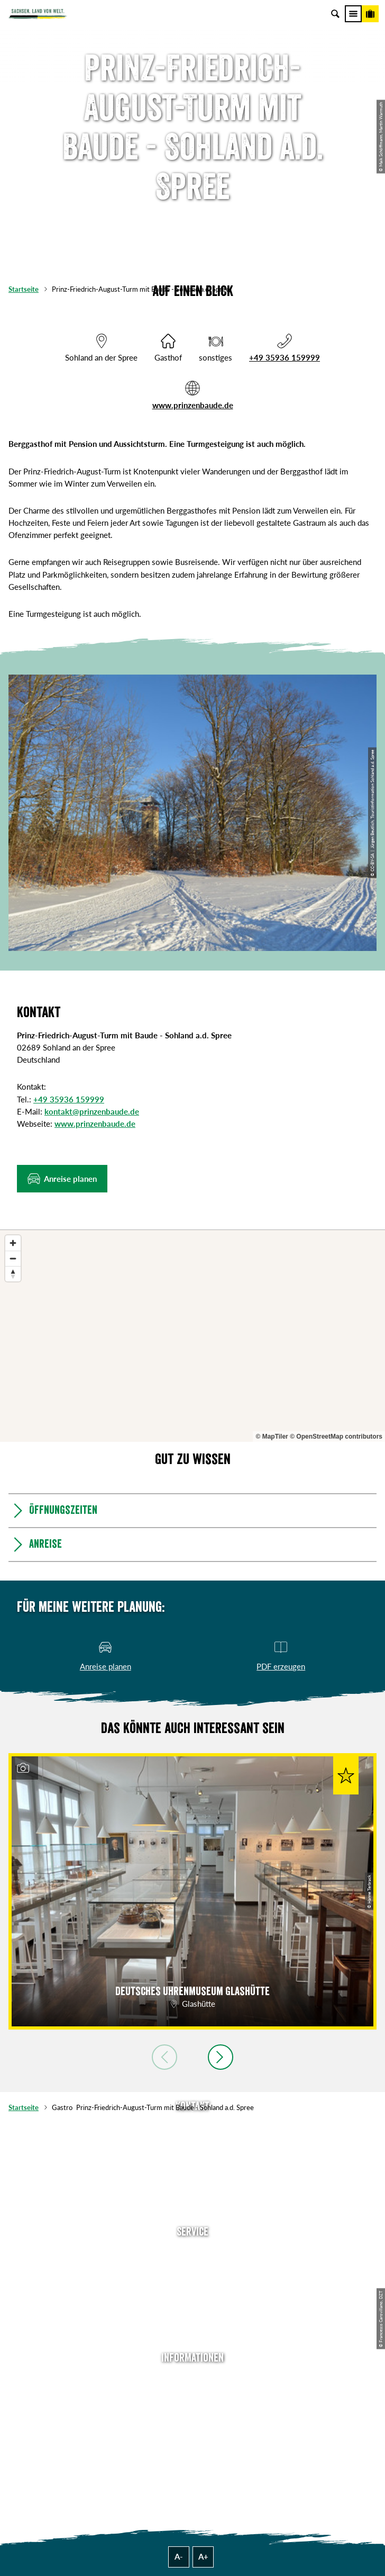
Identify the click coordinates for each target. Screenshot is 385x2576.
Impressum (193, 2411)
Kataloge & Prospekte (192, 2318)
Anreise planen (192, 2252)
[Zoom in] (13, 1243)
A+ (203, 2556)
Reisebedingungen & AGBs (192, 2460)
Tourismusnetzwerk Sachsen (192, 2444)
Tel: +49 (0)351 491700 (192, 2127)
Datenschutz (192, 2428)
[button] (62, 1178)
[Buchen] (370, 13)
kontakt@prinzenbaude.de (91, 1111)
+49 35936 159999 (284, 357)
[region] (192, 1336)
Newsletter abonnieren (192, 2269)
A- (179, 2556)
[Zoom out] (13, 1258)
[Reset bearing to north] (13, 1273)
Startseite (23, 289)
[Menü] (353, 13)
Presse (193, 2285)
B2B (192, 2301)
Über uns (193, 2379)
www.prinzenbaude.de (192, 405)
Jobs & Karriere (192, 2395)
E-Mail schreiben (192, 2143)
